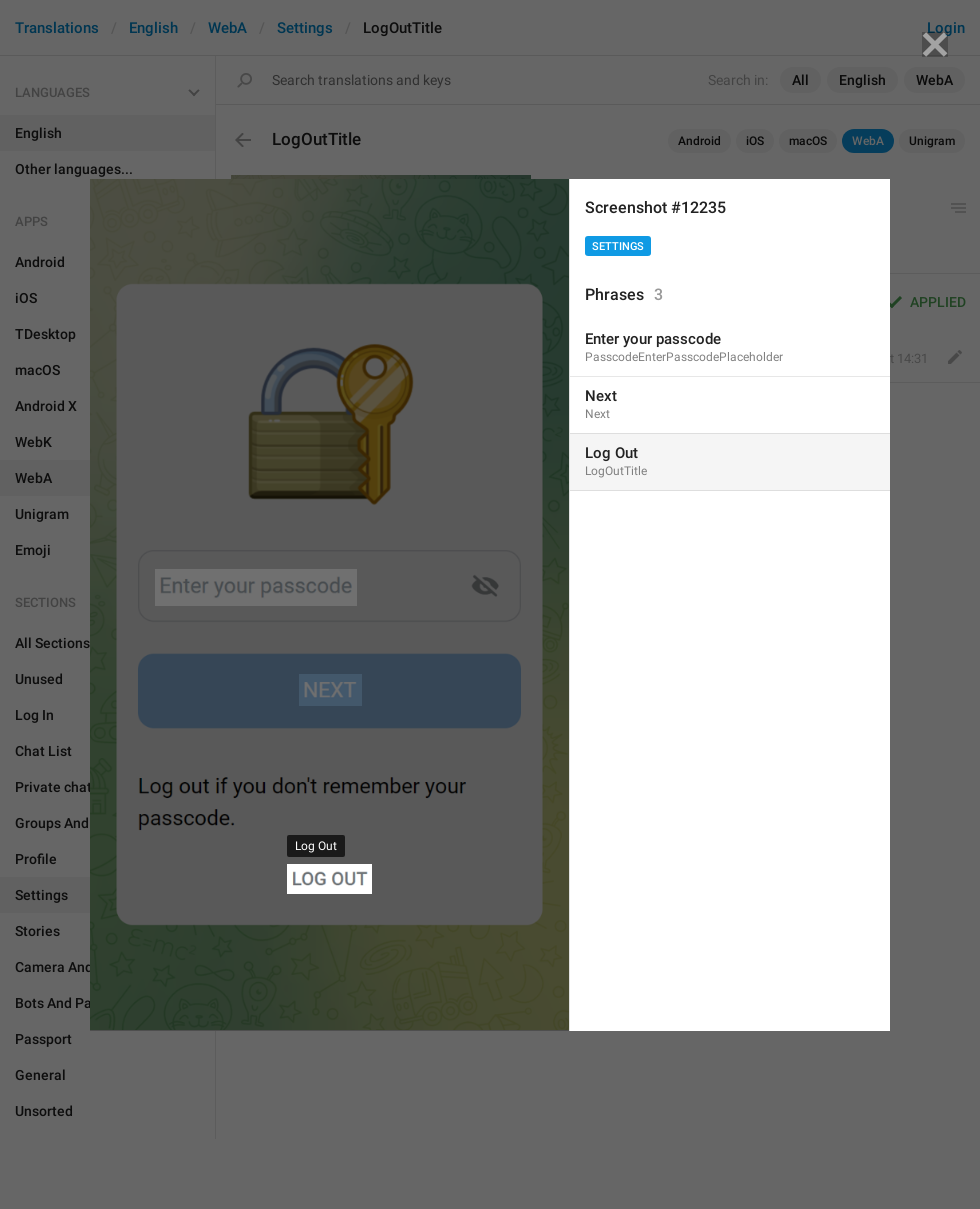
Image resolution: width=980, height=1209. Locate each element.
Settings (618, 246)
